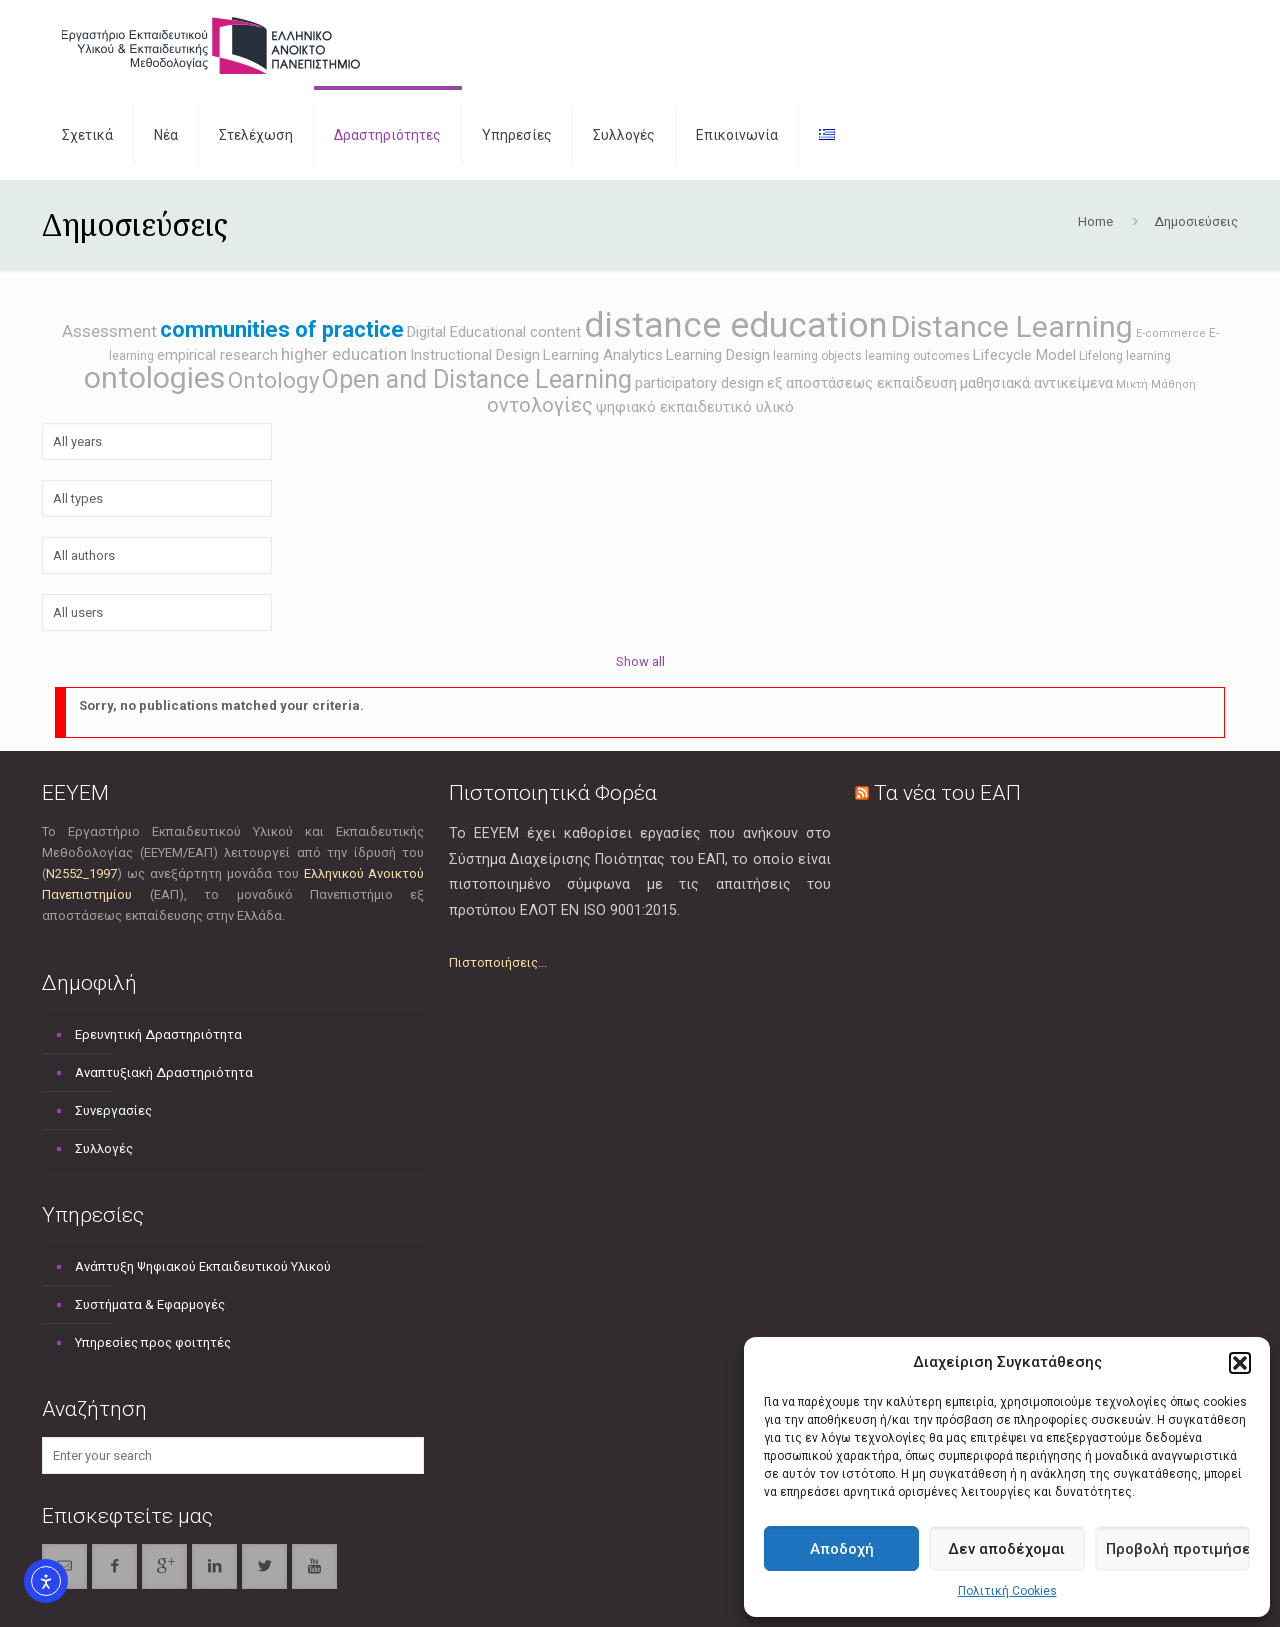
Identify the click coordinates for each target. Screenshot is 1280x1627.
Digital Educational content (494, 332)
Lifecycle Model (1024, 355)
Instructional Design (475, 355)
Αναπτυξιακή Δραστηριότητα (164, 1072)
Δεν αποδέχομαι (1006, 1549)
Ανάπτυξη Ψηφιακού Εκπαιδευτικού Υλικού (203, 1266)
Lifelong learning (1125, 356)
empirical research (217, 355)
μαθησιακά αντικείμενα (1036, 383)
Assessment (109, 331)
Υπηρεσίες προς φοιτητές (153, 1342)
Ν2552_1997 (81, 873)
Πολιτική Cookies (1007, 1591)
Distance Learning (1012, 326)
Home (1095, 221)
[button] (1240, 1363)
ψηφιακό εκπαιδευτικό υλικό (695, 407)
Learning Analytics (603, 355)
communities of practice (282, 329)
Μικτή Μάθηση (1156, 384)
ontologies (154, 377)
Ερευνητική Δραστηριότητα (158, 1034)
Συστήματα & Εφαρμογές (150, 1304)
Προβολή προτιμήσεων (1178, 1549)
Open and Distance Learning (477, 379)
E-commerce (1171, 333)
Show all (640, 661)
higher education (344, 354)
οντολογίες (540, 405)
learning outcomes (917, 356)
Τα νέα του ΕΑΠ (947, 793)
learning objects (817, 356)
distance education (736, 325)
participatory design (699, 383)
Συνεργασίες (113, 1110)
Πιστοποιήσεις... (498, 962)
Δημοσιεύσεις (1196, 221)
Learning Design (718, 355)
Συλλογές (104, 1148)
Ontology (273, 380)
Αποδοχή (842, 1549)
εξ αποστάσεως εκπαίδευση (862, 383)
